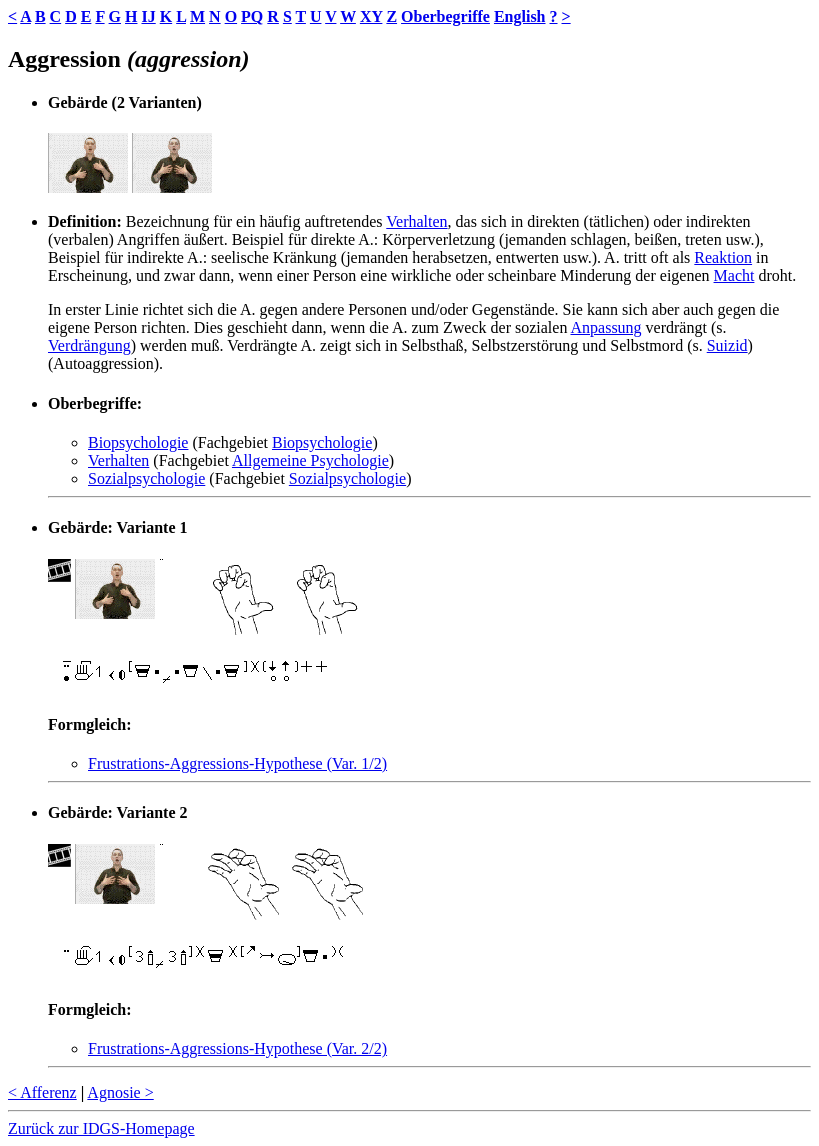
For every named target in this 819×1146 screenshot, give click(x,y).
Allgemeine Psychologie (310, 460)
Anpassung (606, 327)
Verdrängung (89, 345)
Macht (734, 275)
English (520, 16)
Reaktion (723, 257)
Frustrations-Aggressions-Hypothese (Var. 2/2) (237, 1048)
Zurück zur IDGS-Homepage (101, 1128)
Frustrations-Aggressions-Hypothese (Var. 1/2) (237, 763)
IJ (148, 16)
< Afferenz (42, 1092)
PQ (252, 16)
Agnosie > (120, 1092)
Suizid (727, 345)
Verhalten (416, 221)
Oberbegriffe (445, 16)
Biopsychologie (138, 442)
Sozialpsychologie (146, 478)
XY (371, 16)
